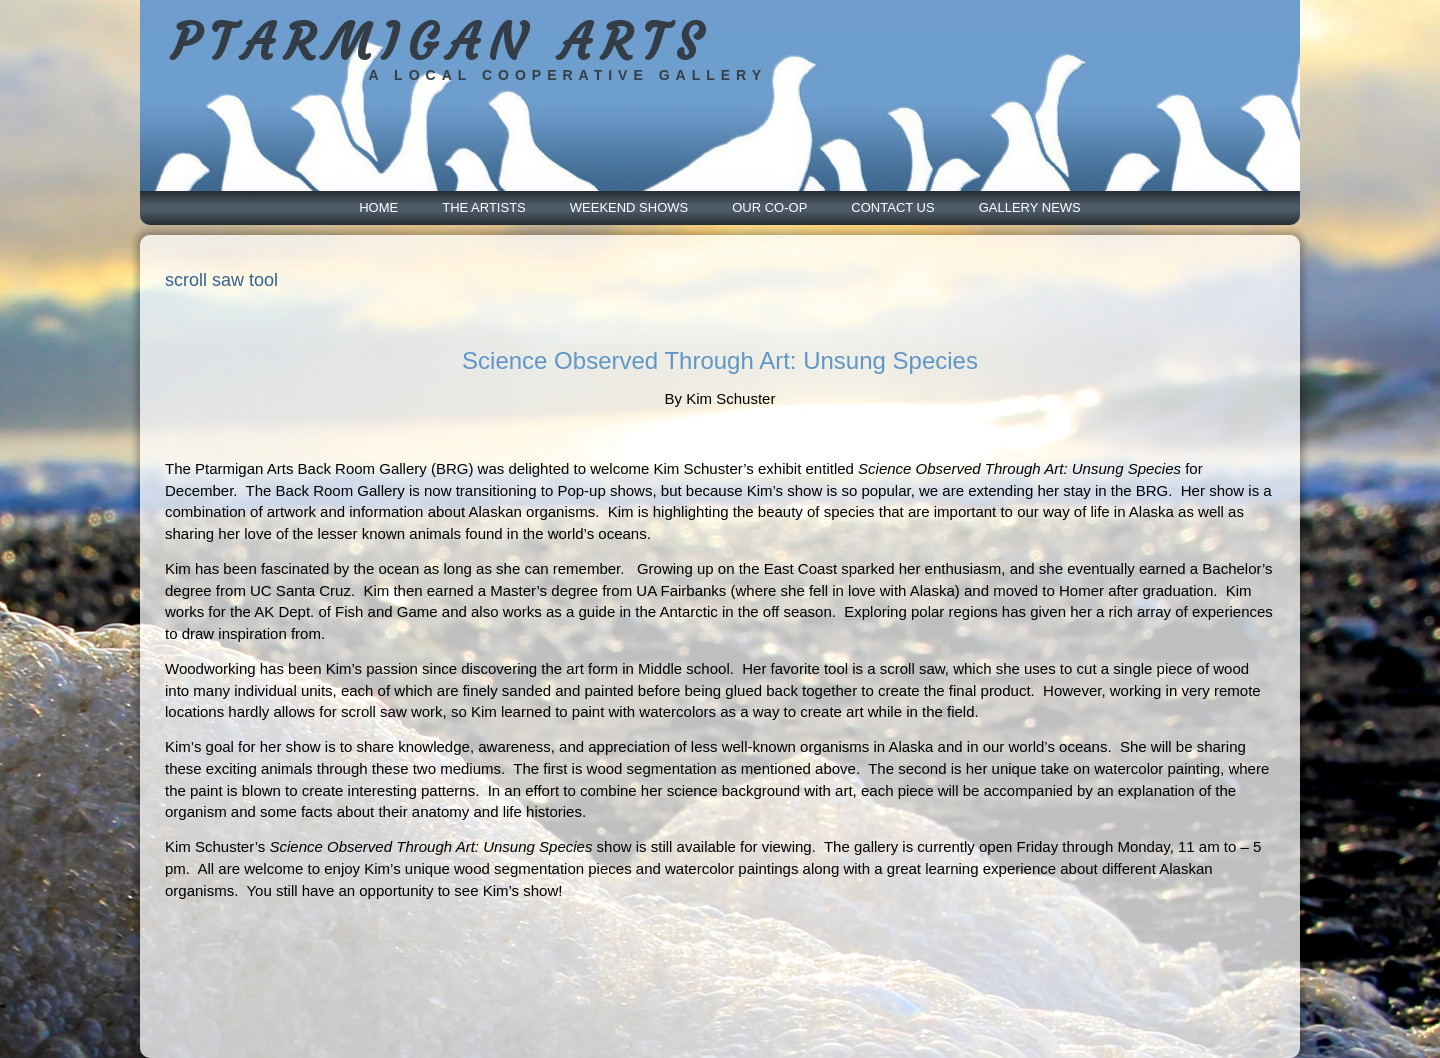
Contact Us (892, 207)
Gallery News (1030, 207)
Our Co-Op (769, 207)
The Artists (484, 207)
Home (378, 207)
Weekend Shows (629, 207)
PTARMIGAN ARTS (440, 42)
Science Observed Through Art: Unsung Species (720, 360)
